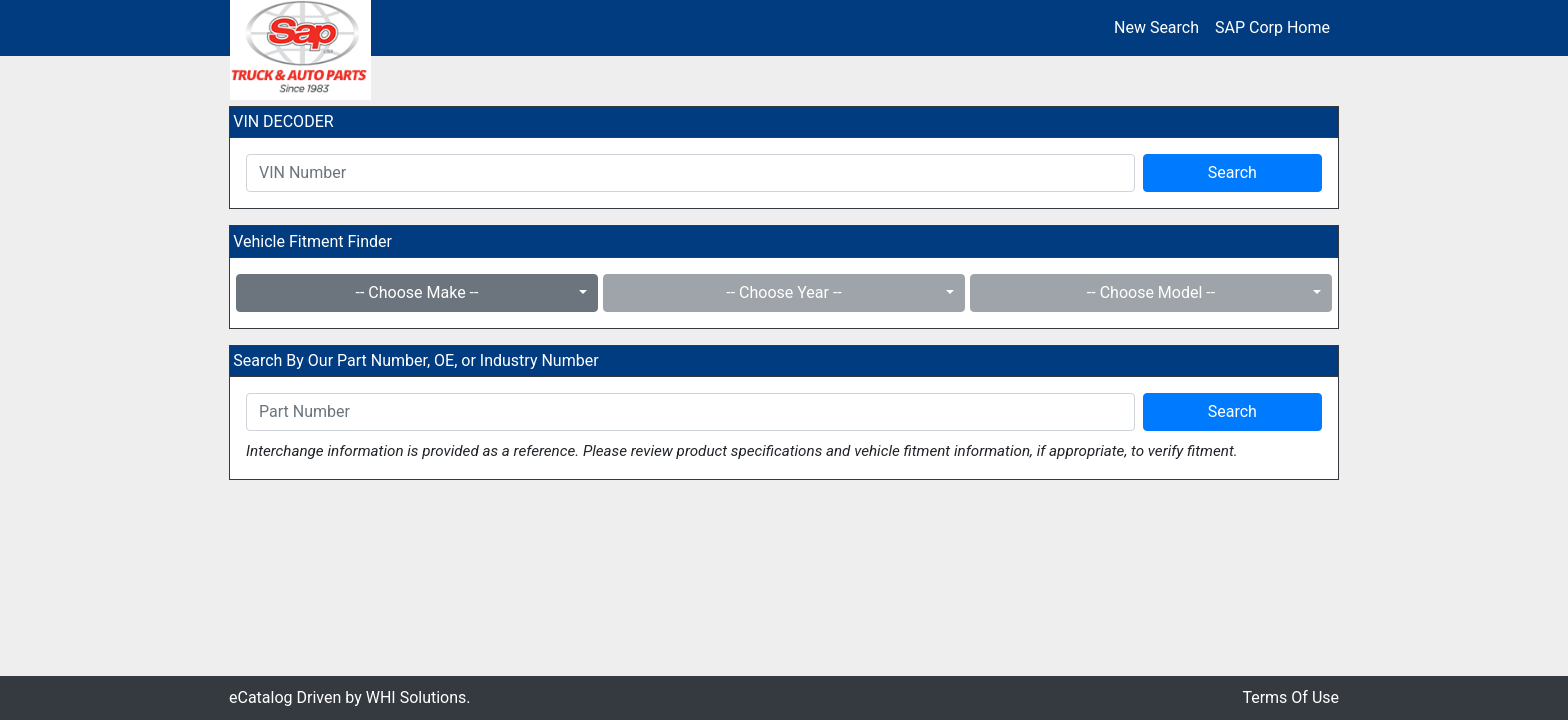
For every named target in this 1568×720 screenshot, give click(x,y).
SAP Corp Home (1272, 27)
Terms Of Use (1290, 697)
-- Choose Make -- (417, 292)
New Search (1156, 27)
